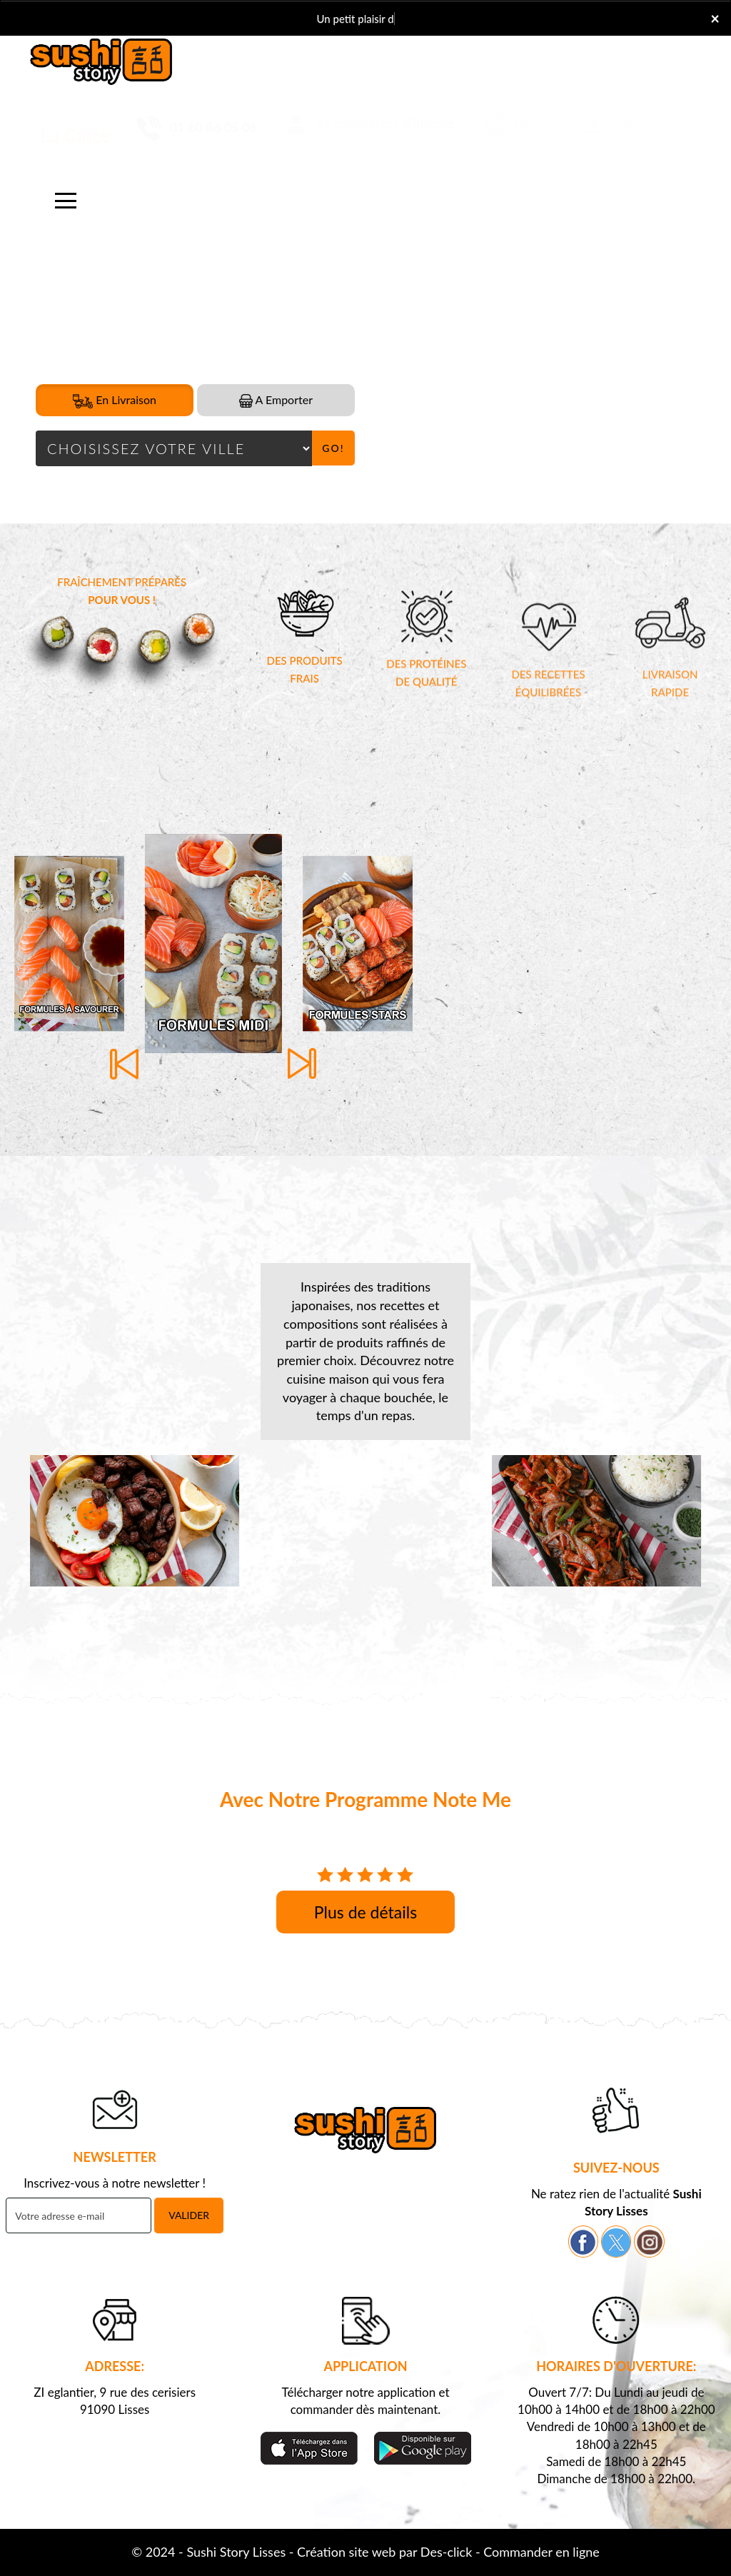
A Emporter (276, 400)
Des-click (446, 2552)
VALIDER (188, 2215)
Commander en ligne (541, 2552)
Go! (333, 448)
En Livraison (114, 400)
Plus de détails (365, 1912)
